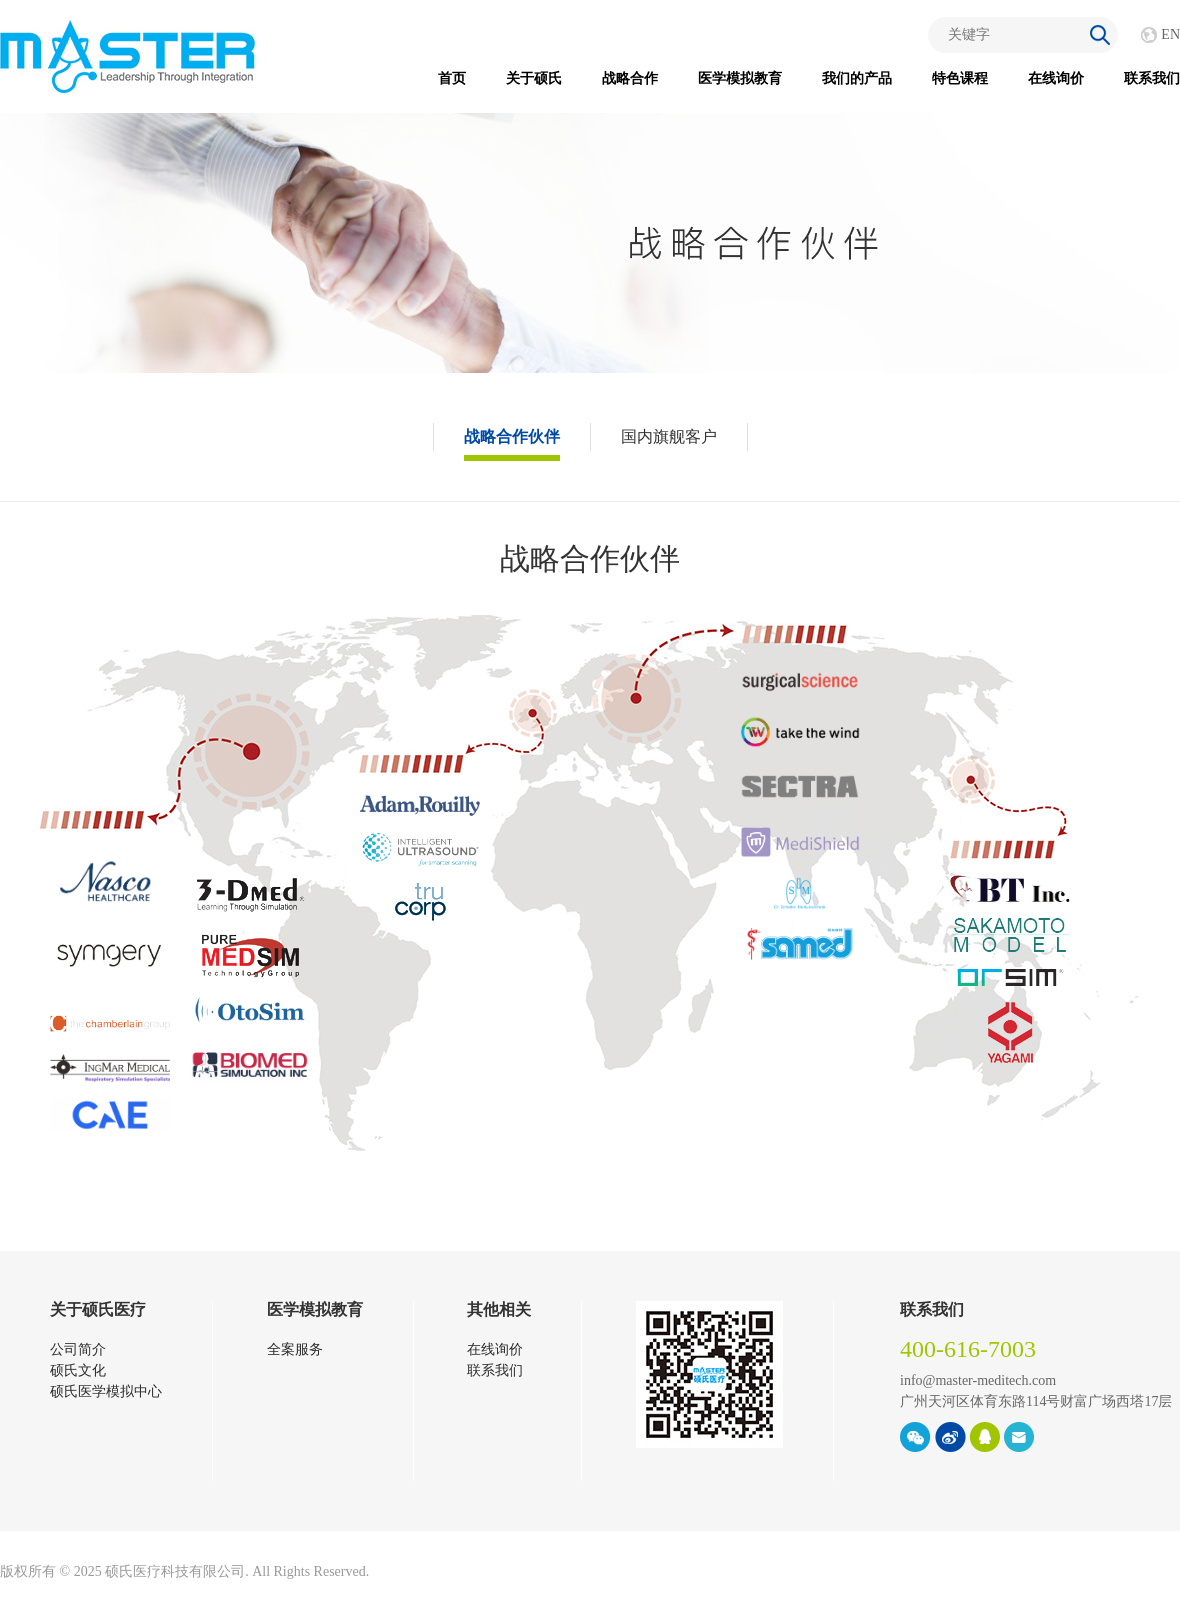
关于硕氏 (534, 78)
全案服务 (295, 1349)
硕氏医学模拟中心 (106, 1391)
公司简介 (78, 1349)
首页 (452, 78)
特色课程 (960, 78)
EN (1170, 34)
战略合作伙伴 (512, 436)
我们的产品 (857, 78)
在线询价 (1056, 78)
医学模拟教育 (740, 78)
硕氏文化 (78, 1370)
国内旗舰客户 (669, 436)
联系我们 (1152, 78)
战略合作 (630, 78)
